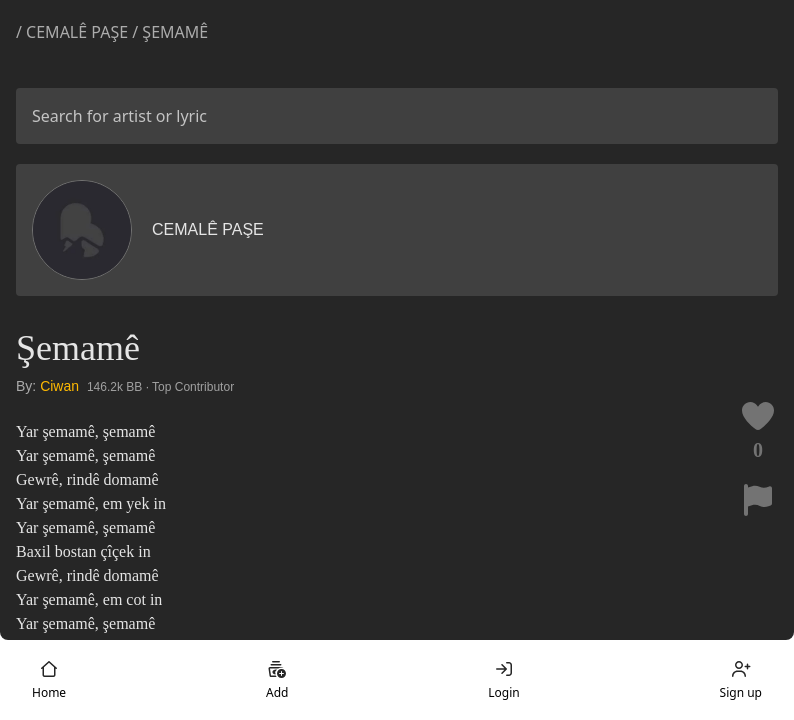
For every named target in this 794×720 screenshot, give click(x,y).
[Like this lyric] (758, 416)
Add (277, 680)
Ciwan (59, 386)
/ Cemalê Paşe (72, 32)
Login (503, 680)
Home (49, 680)
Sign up (741, 680)
